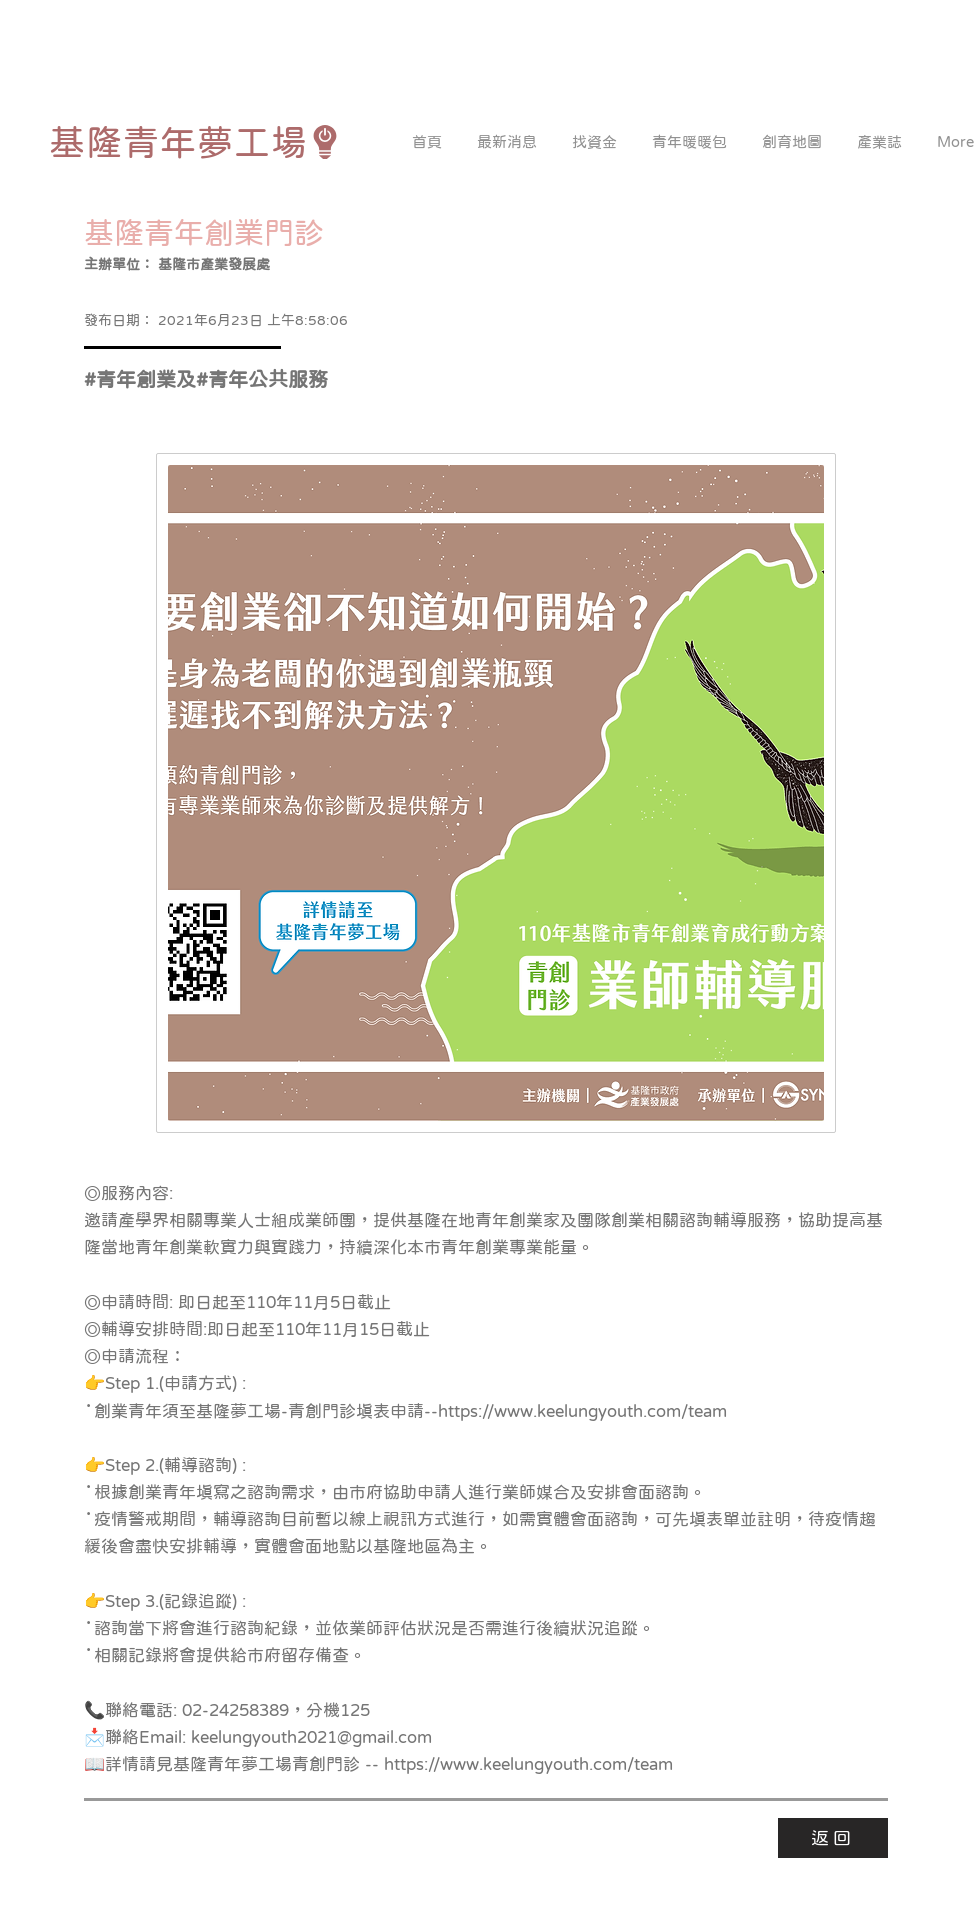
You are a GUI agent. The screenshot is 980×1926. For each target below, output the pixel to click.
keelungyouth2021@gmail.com (311, 1737)
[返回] (833, 1838)
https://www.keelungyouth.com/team (582, 1411)
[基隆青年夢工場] (195, 142)
